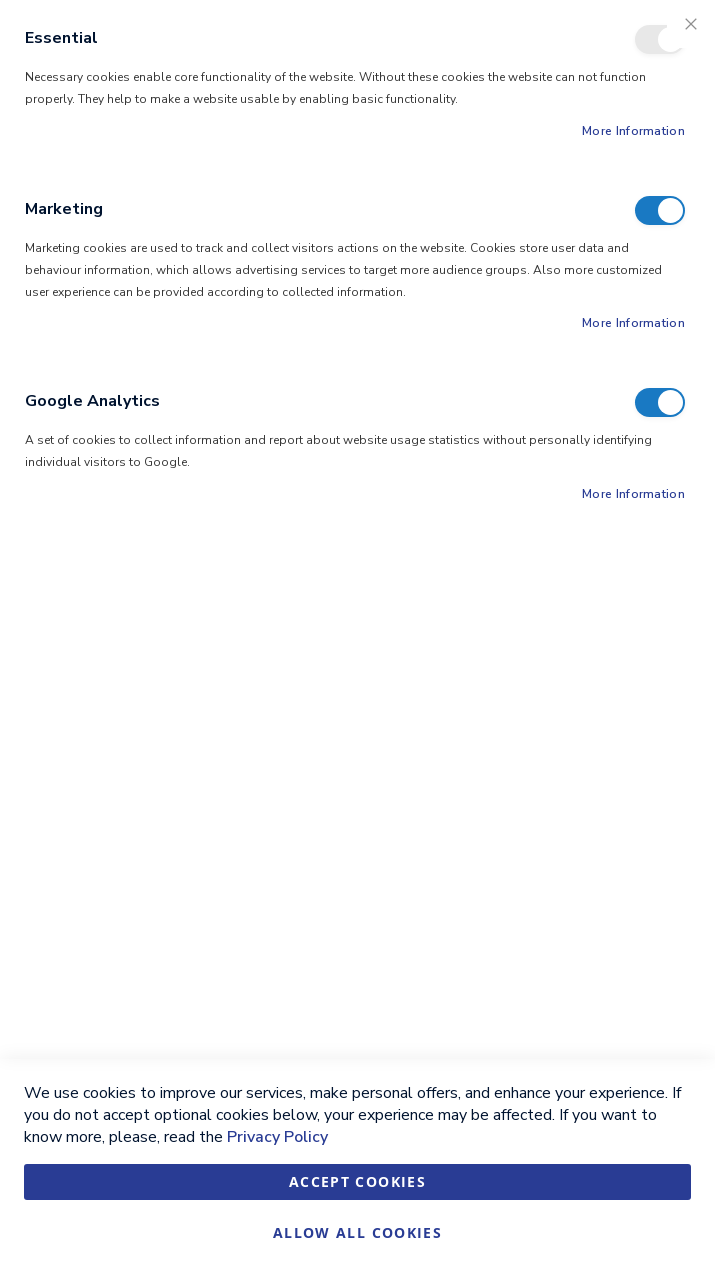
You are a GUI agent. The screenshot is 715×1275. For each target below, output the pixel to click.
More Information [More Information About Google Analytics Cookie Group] (633, 494)
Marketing (660, 210)
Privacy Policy (277, 1137)
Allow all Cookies (357, 1232)
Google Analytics (660, 402)
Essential (660, 39)
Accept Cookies (357, 1181)
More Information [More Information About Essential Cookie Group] (633, 131)
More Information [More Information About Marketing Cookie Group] (633, 323)
